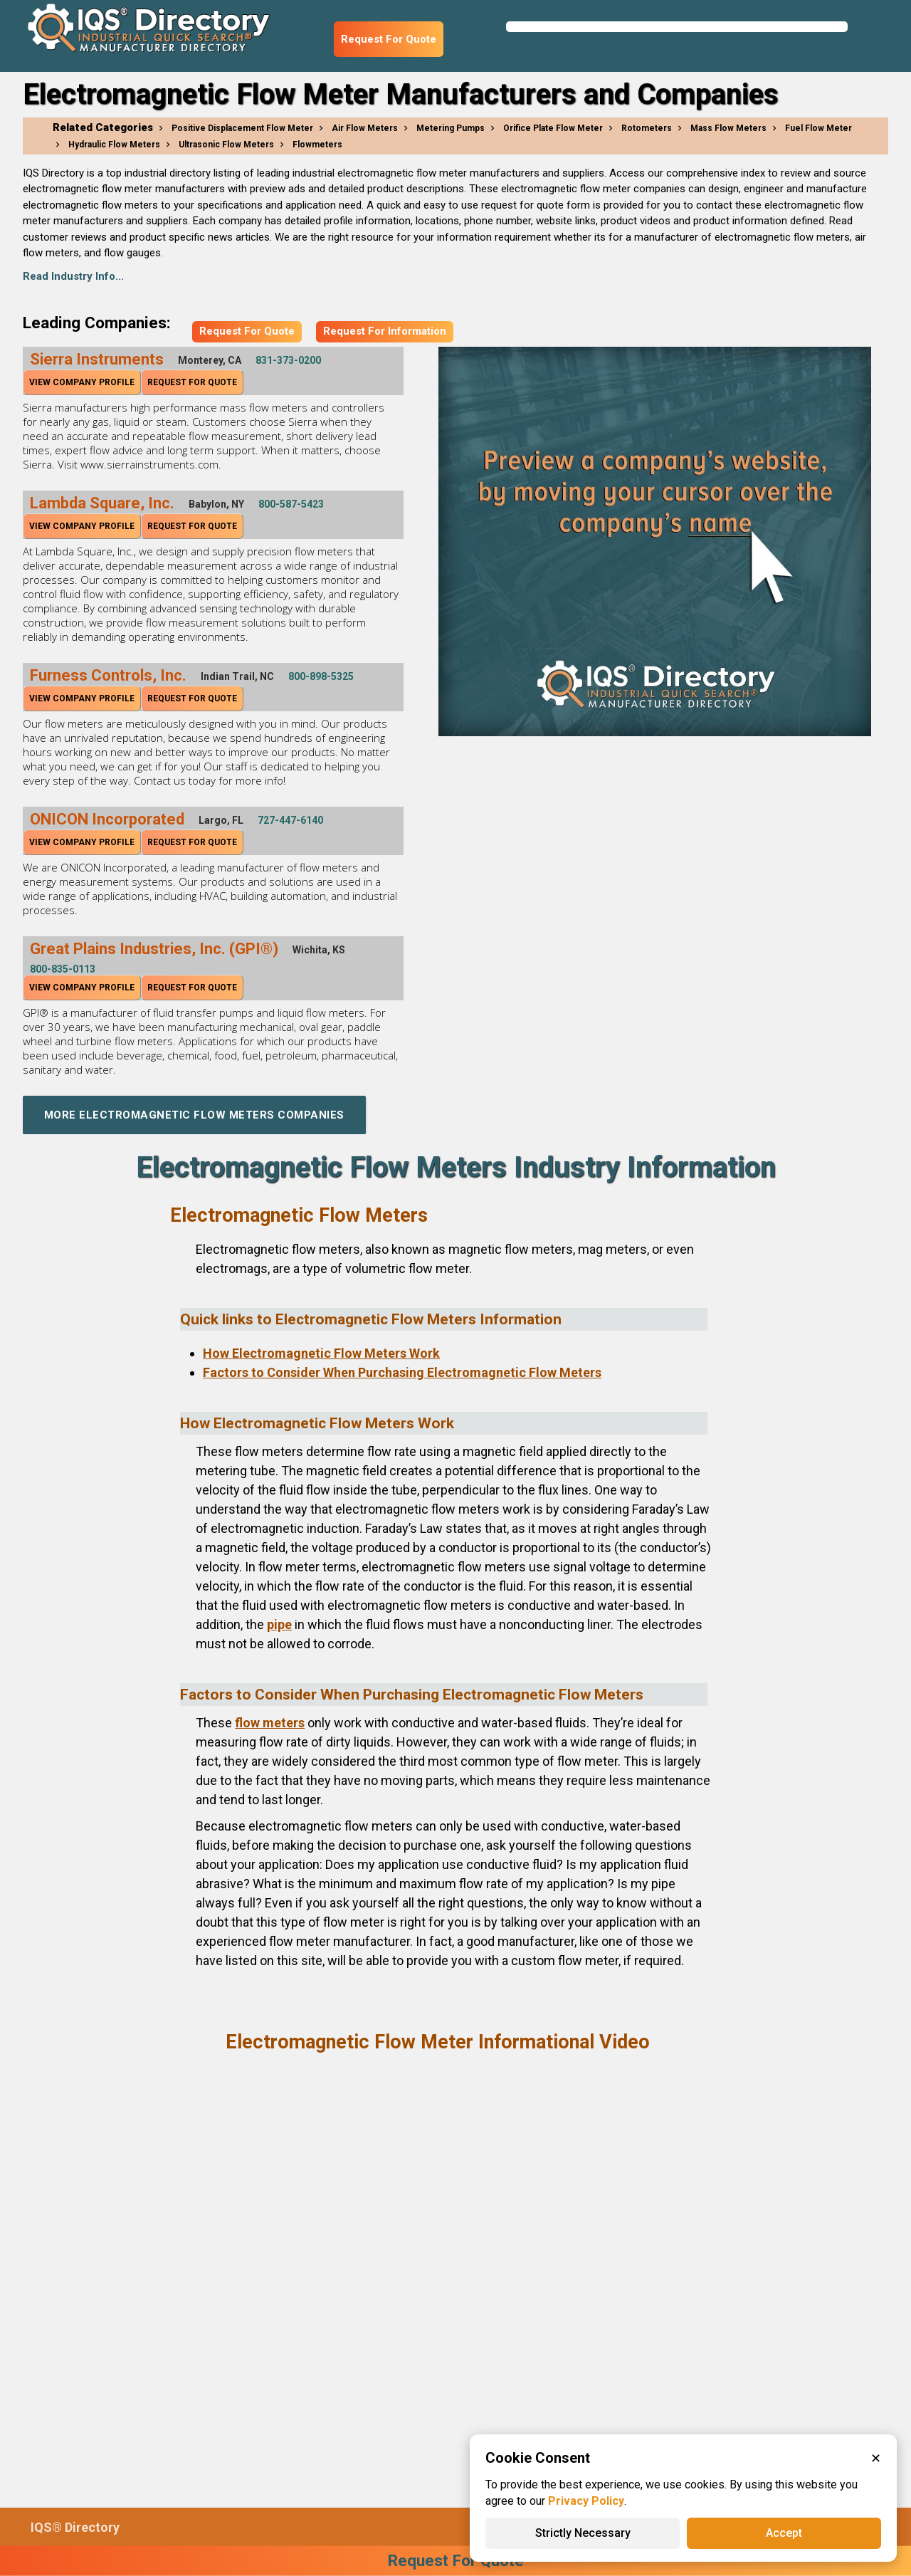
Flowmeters (317, 145)
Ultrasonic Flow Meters (226, 145)
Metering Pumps (450, 128)
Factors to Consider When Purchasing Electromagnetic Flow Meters (402, 1372)
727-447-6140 (290, 820)
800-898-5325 (321, 676)
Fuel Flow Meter (818, 128)
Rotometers (646, 128)
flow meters (270, 1722)
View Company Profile (82, 382)
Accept (784, 2533)
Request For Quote (388, 39)
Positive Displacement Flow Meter (242, 128)
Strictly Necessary (583, 2533)
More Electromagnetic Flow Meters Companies (194, 1115)
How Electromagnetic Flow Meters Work (321, 1353)
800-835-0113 (62, 969)
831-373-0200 (288, 360)
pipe (279, 1624)
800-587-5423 (291, 504)
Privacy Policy (586, 2501)
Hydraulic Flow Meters (114, 145)
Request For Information (384, 331)
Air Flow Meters (365, 128)
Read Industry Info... (73, 276)
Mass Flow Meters (728, 128)
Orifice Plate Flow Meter (553, 128)
